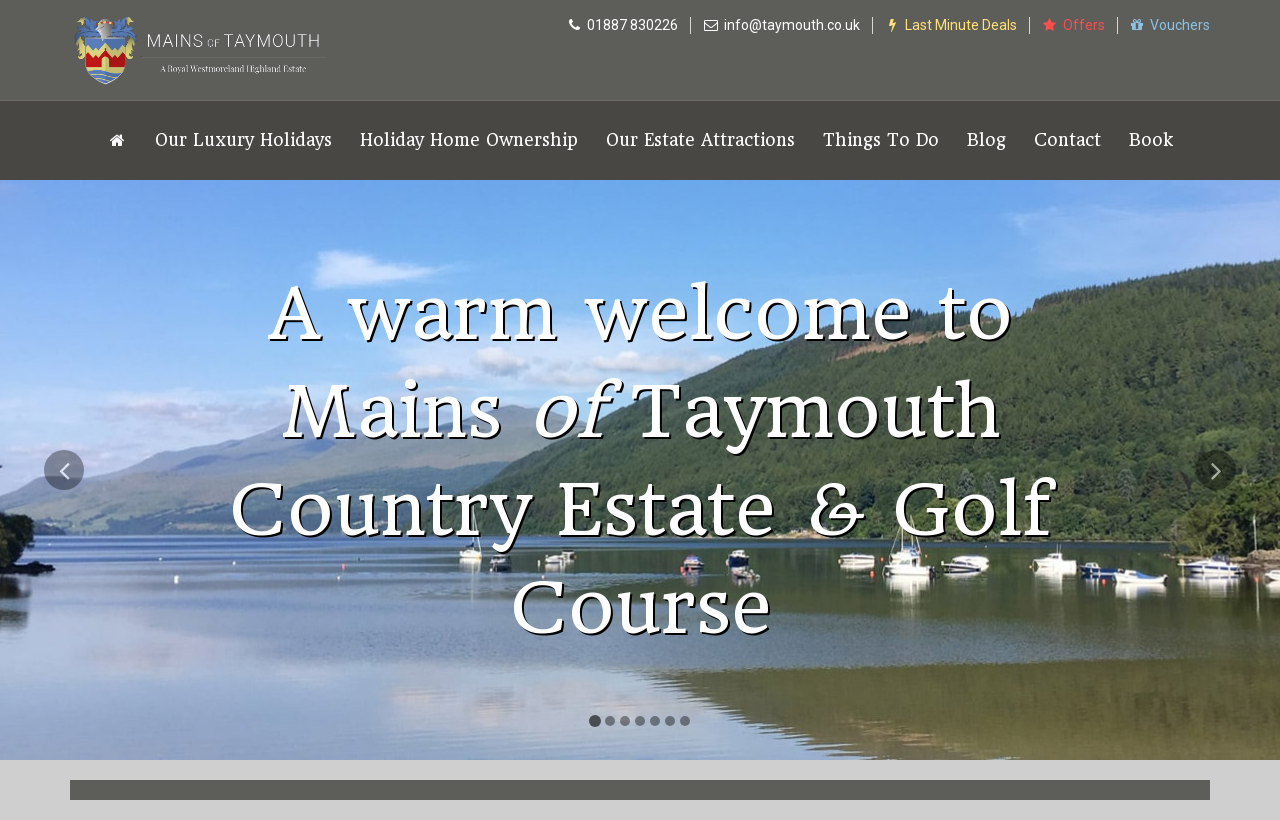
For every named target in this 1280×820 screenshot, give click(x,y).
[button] (64, 605)
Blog (986, 140)
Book (1151, 140)
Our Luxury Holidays (243, 140)
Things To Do (881, 140)
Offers (1073, 25)
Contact (1067, 140)
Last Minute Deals (951, 25)
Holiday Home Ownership (469, 140)
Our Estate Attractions (700, 140)
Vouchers (1170, 25)
